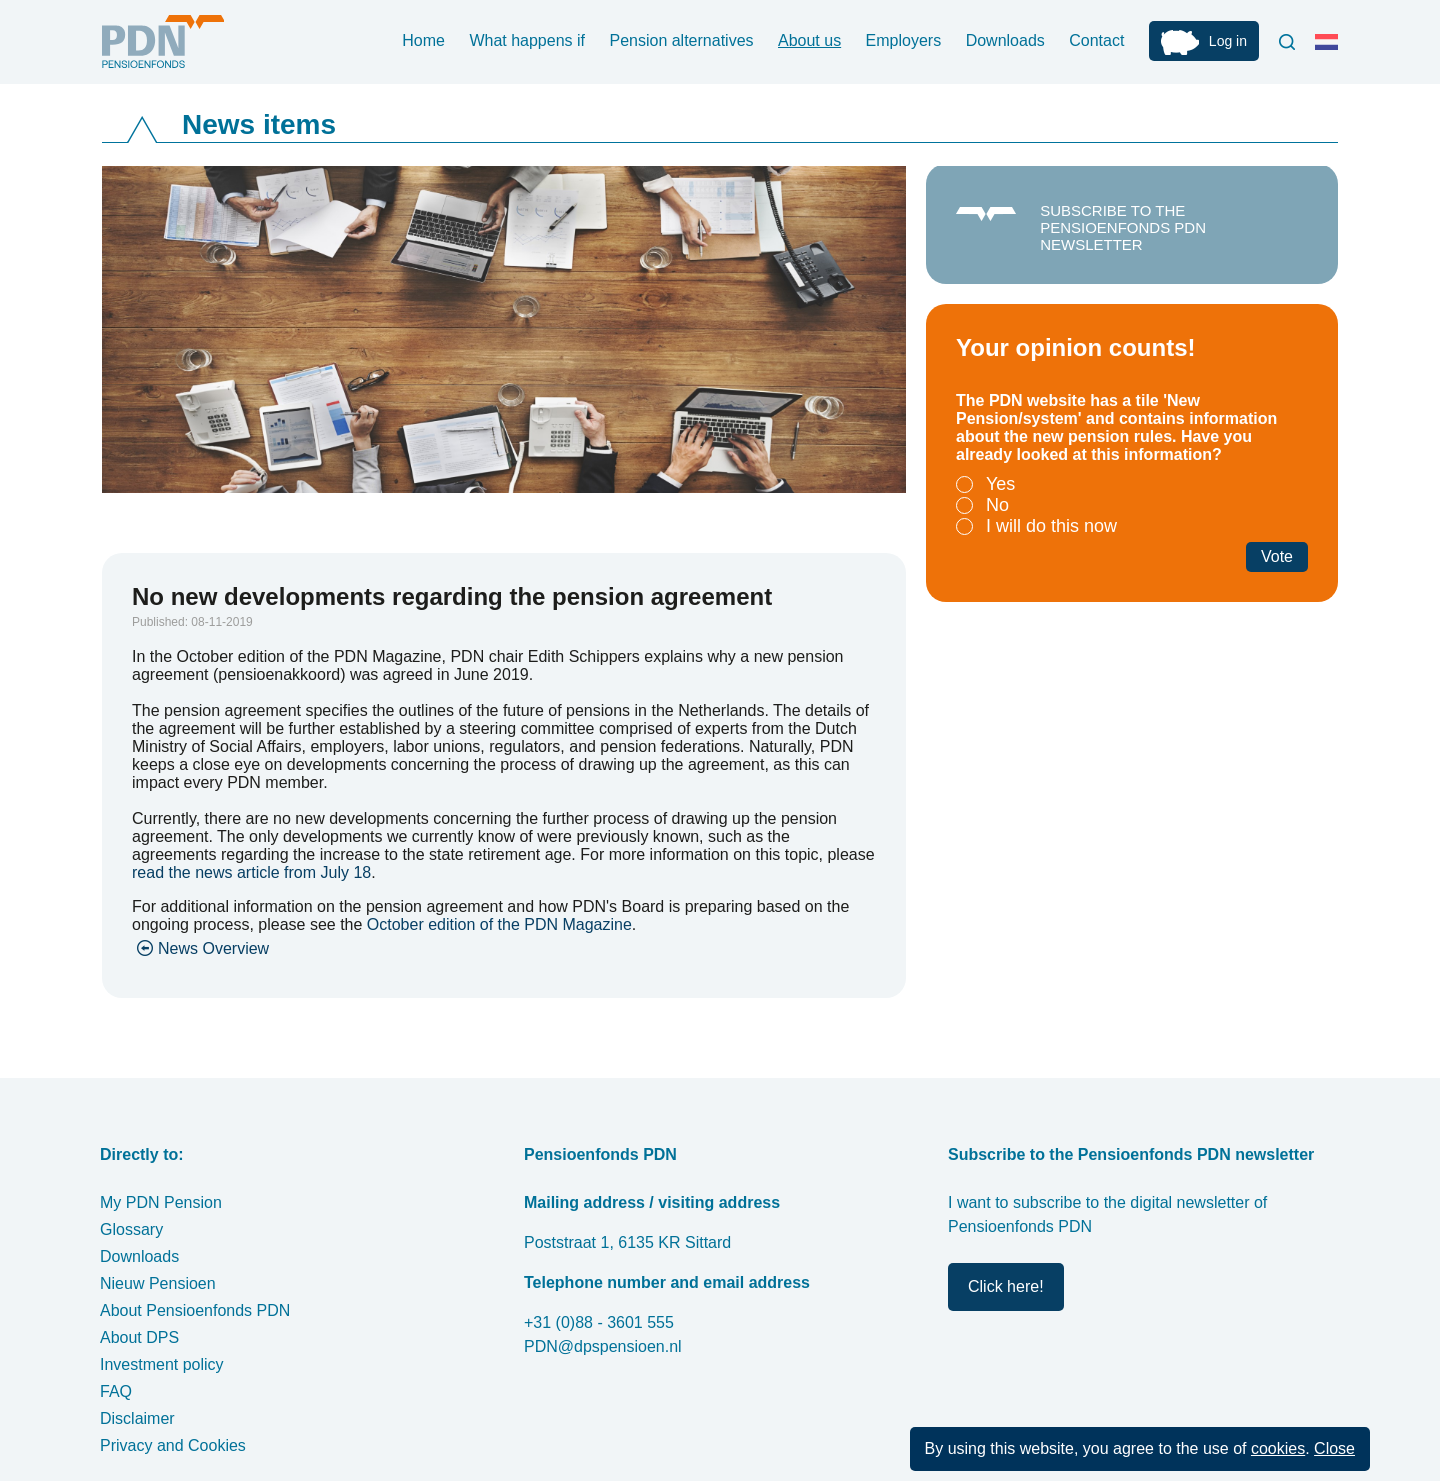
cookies (1278, 1448)
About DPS (139, 1337)
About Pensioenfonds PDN (195, 1310)
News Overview (213, 948)
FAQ (116, 1391)
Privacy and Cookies (173, 1445)
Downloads (1005, 40)
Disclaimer (137, 1418)
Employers (904, 40)
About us (809, 40)
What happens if (527, 40)
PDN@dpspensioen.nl (603, 1346)
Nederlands (1331, 50)
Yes (1000, 484)
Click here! (1006, 1286)
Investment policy (162, 1364)
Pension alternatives (681, 40)
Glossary (131, 1229)
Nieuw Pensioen (158, 1283)
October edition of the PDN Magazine (499, 924)
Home (423, 40)
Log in (1228, 41)
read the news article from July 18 (251, 872)
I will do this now (1051, 526)
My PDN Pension (161, 1202)
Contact (1096, 40)
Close (1334, 1448)
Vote (1277, 556)
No (997, 505)
